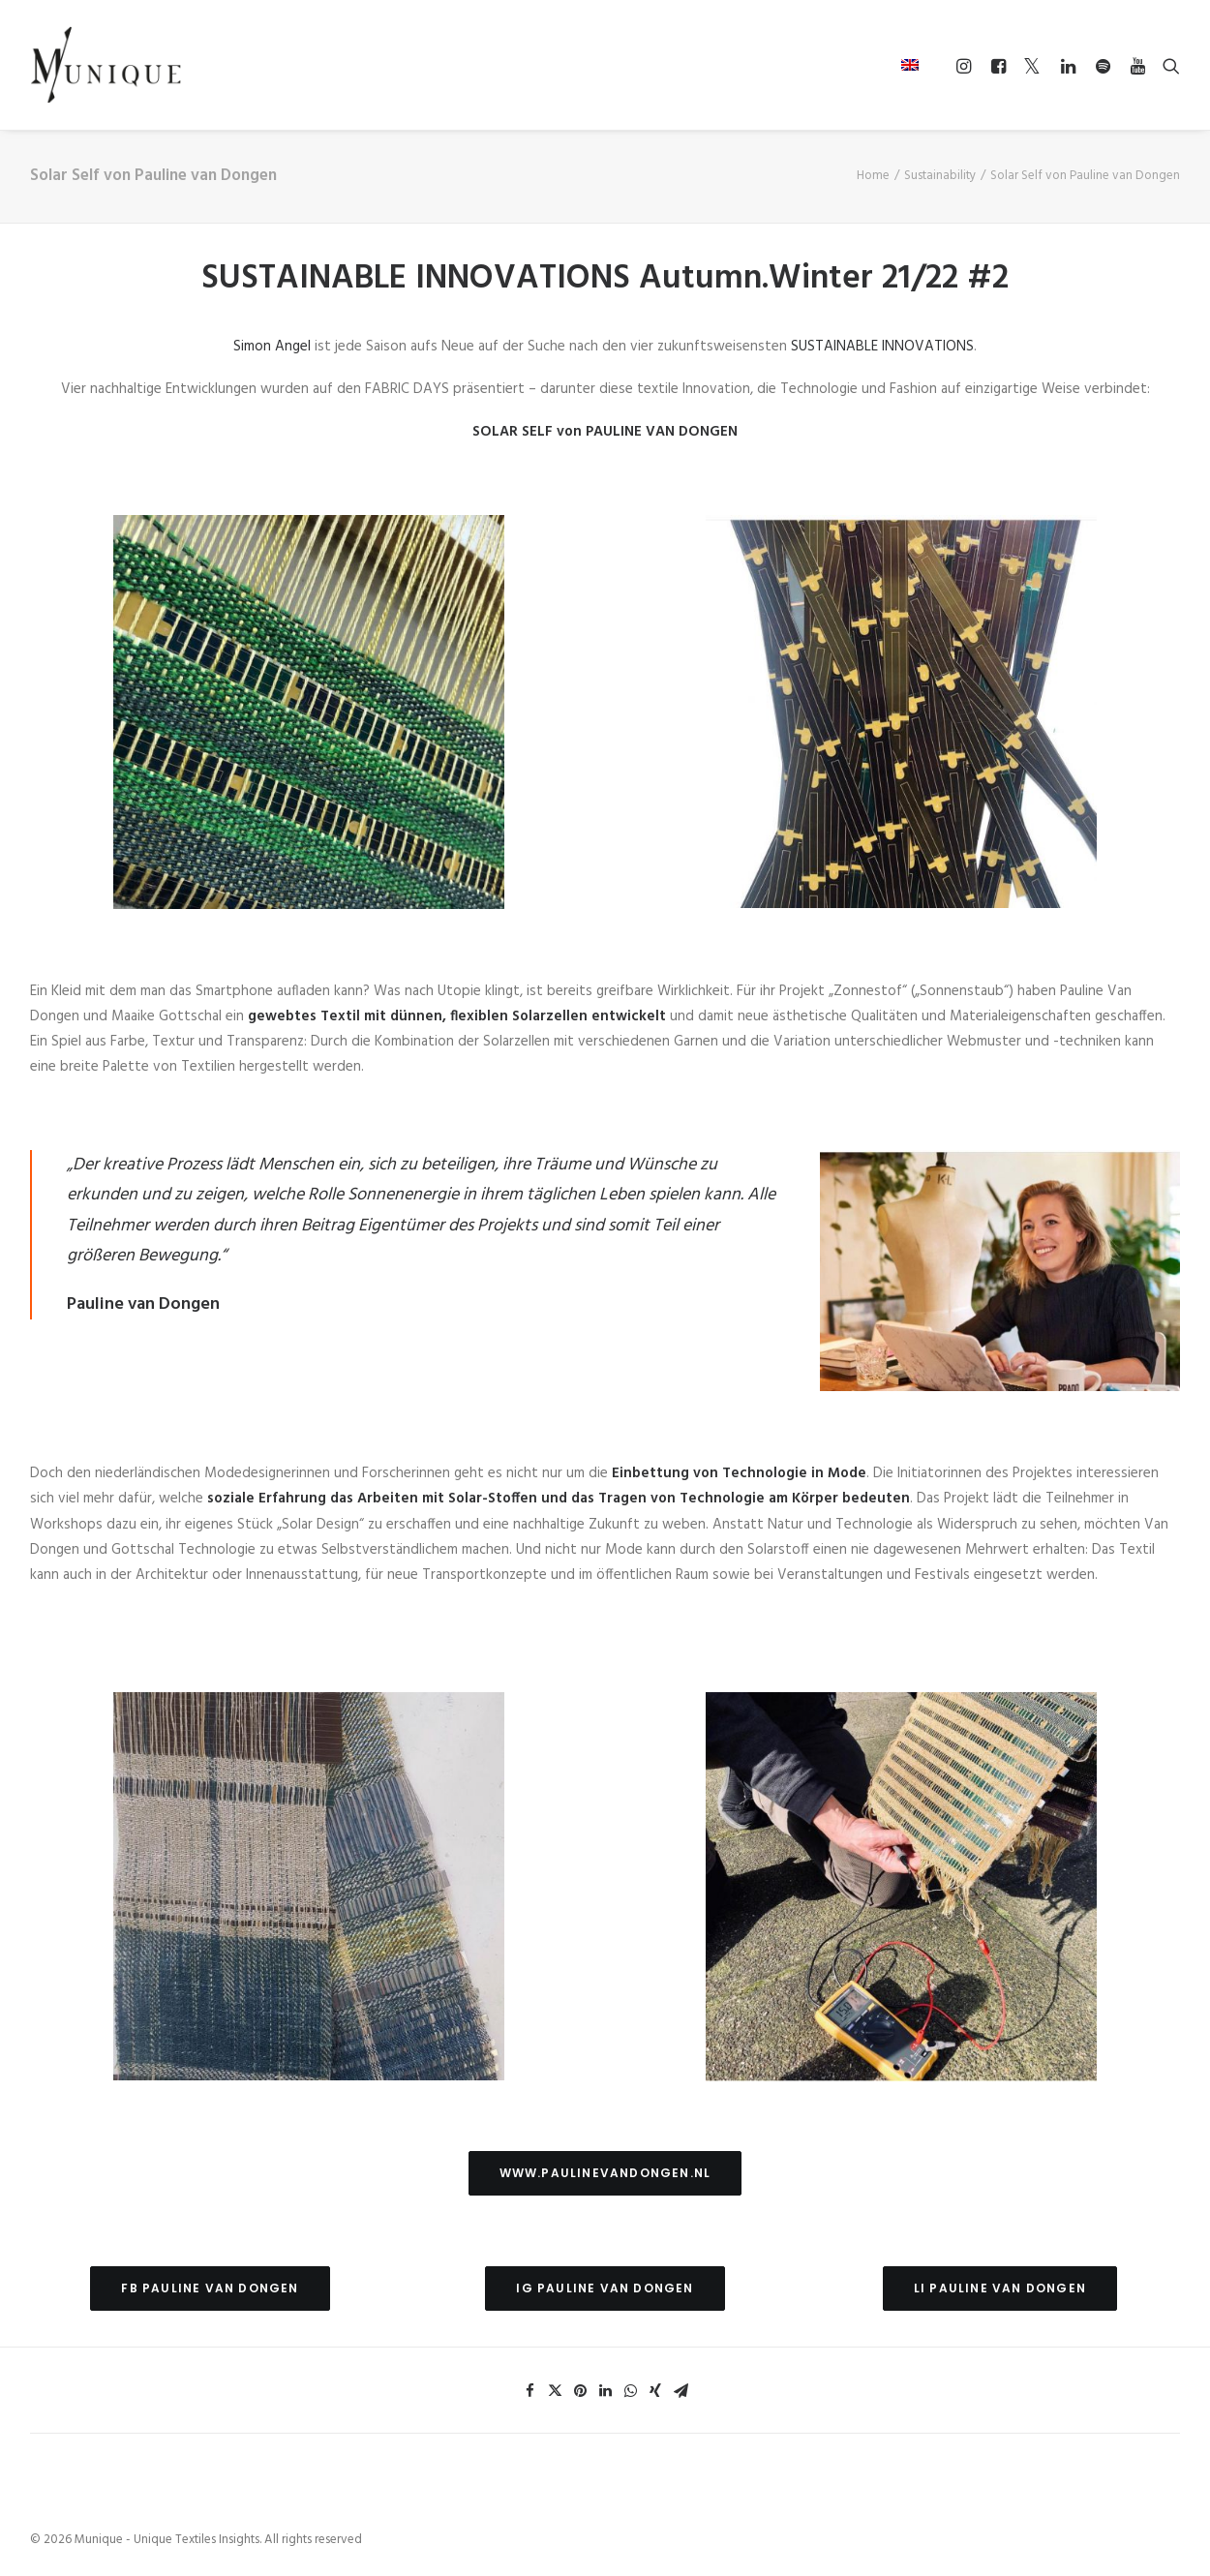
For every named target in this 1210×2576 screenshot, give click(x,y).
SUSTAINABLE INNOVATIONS (882, 346)
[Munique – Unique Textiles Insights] (105, 65)
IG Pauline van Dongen (604, 2288)
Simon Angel (272, 346)
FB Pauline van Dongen (209, 2288)
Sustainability (940, 176)
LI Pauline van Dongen (1000, 2288)
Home (873, 176)
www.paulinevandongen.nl (605, 2173)
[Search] (1167, 66)
